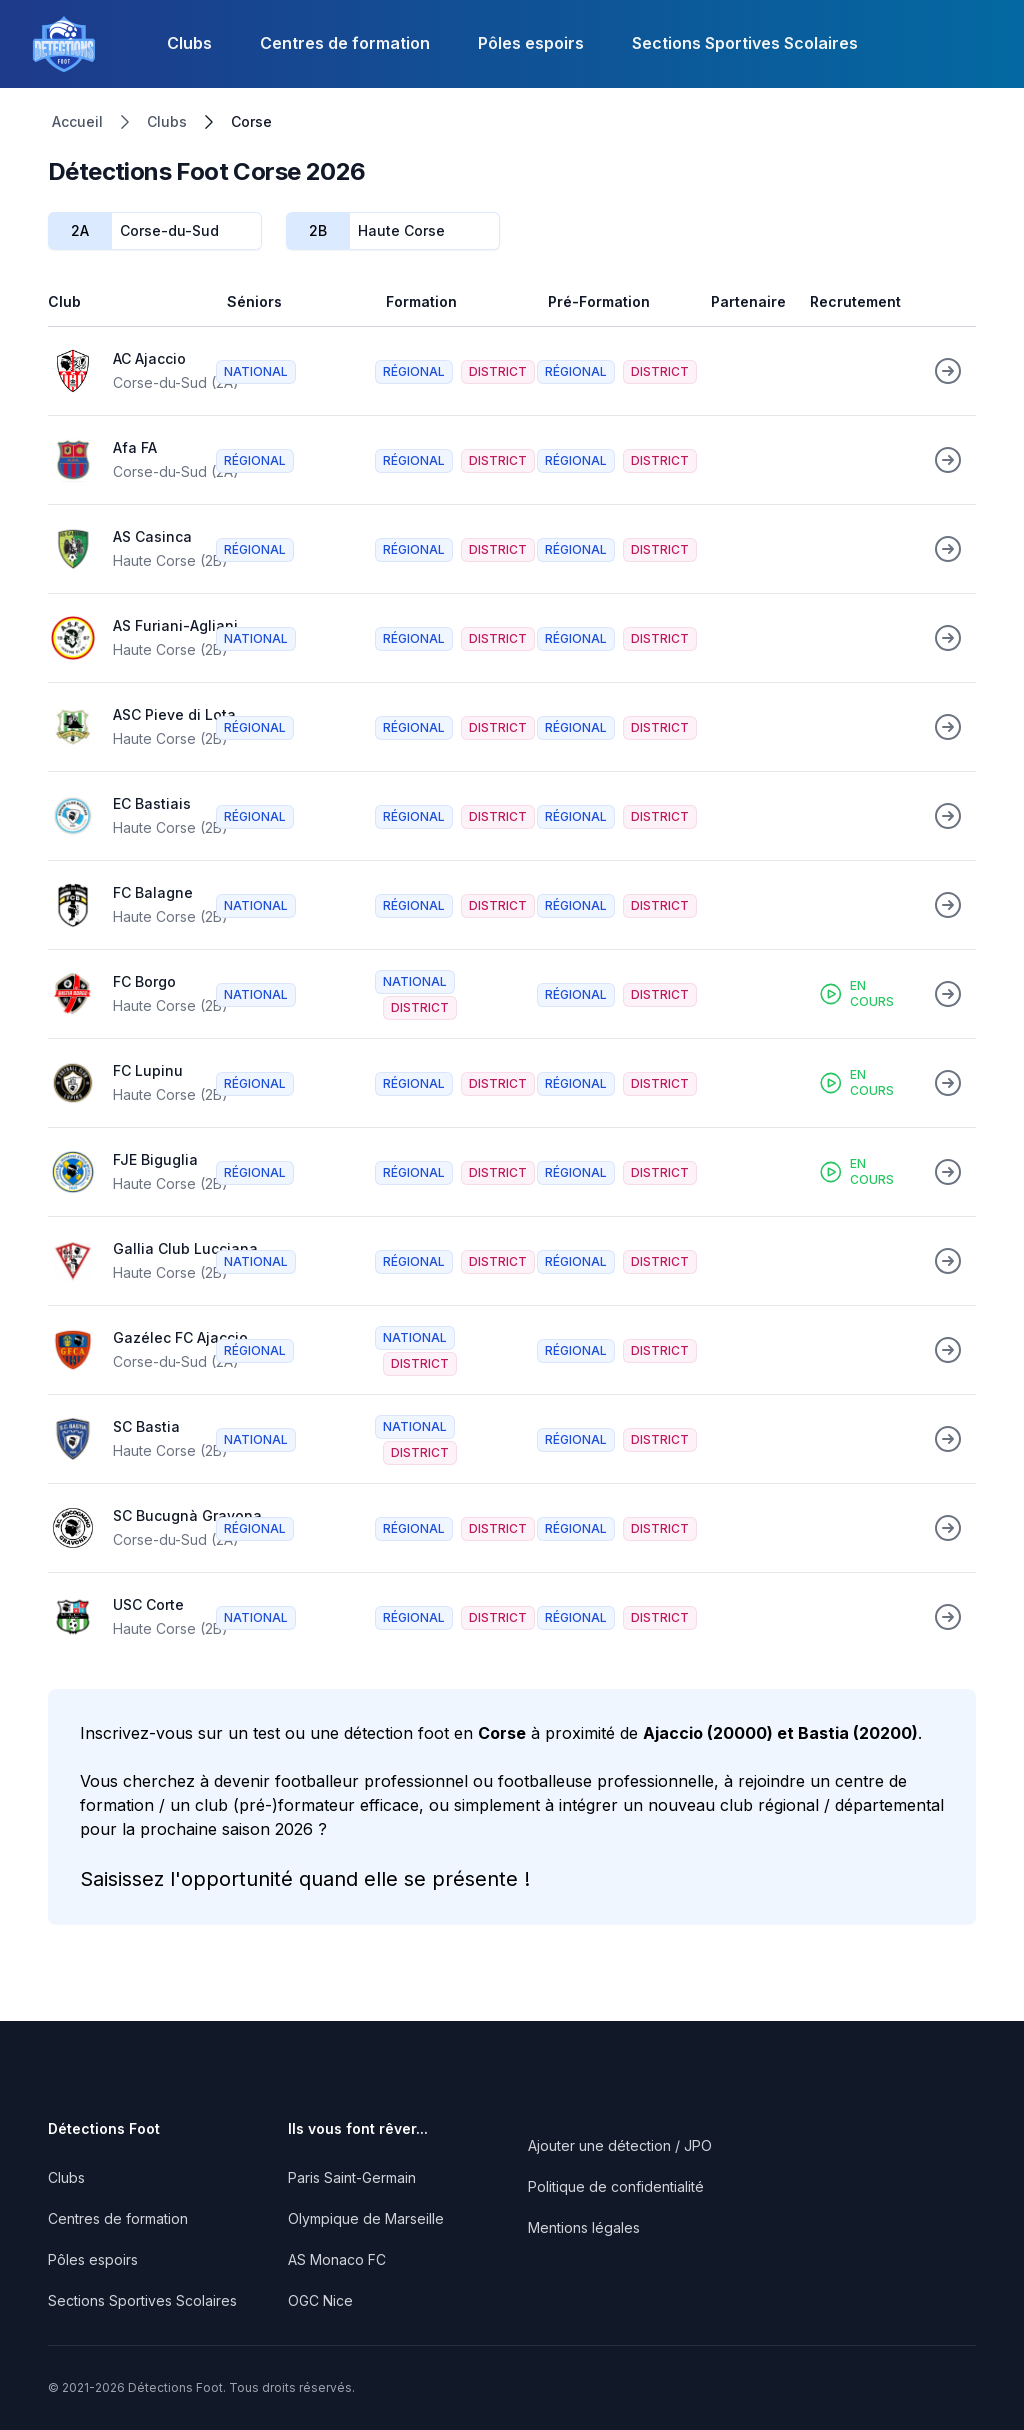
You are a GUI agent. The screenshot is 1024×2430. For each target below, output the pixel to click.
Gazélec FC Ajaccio (180, 1337)
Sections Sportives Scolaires (745, 43)
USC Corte (148, 1604)
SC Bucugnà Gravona (187, 1515)
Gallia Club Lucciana (185, 1248)
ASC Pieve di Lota (174, 714)
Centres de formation (345, 43)
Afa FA (135, 447)
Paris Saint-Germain (352, 2177)
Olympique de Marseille (366, 2218)
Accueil (77, 121)
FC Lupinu (148, 1070)
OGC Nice (320, 2300)
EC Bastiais (152, 803)
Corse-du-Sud (169, 230)
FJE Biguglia (155, 1159)
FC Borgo (144, 981)
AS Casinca (152, 536)
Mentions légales (584, 2227)
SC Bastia (146, 1426)
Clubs (189, 43)
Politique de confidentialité (616, 2186)
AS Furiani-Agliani (175, 625)
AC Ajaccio (149, 358)
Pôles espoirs (531, 43)
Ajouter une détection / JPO (620, 2145)
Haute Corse (401, 230)
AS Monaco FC (337, 2259)
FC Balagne (153, 892)
